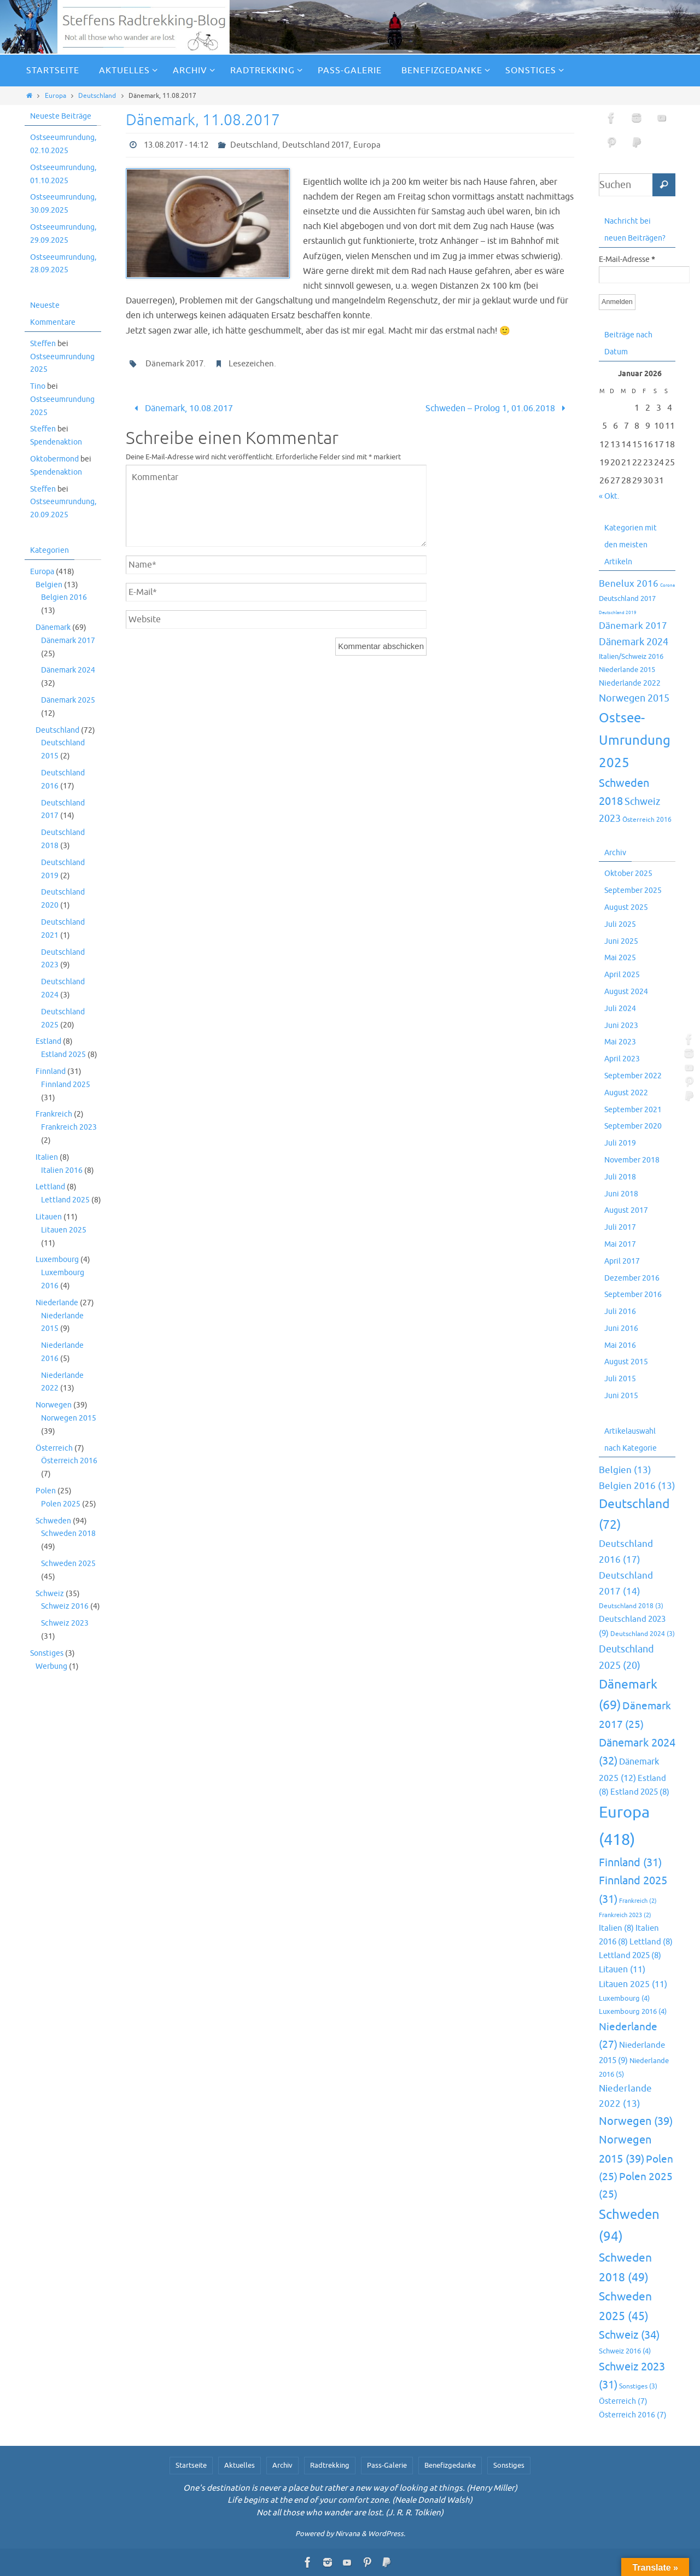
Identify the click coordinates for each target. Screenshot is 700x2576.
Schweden (53, 1521)
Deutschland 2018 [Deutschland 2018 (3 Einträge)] (631, 1606)
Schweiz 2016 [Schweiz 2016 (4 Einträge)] (625, 2351)
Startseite (191, 2465)
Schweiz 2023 (65, 1623)
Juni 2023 (621, 1025)
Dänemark (53, 627)
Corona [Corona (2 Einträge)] (667, 585)
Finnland (51, 1071)
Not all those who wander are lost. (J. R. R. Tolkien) (350, 2513)
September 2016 (633, 1294)
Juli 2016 (620, 1311)
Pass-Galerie (387, 2465)
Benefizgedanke (450, 2465)
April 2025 (622, 974)
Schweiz (50, 1593)
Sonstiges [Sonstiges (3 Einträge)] (638, 2386)
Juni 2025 (621, 941)
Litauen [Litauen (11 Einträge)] (622, 1969)
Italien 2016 (62, 1170)
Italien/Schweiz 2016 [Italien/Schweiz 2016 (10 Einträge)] (631, 656)
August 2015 (626, 1361)
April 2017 (622, 1261)
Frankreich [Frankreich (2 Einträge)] (638, 1901)
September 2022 (633, 1075)
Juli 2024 (620, 1008)
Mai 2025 (620, 957)
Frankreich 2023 (69, 1127)
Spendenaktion (56, 442)
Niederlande (57, 1302)
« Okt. (609, 496)
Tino (37, 386)
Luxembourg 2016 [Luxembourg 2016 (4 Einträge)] (633, 2011)
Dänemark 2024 (68, 670)
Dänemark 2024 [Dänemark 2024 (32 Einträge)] (633, 642)
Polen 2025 (60, 1504)
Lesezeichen (251, 364)
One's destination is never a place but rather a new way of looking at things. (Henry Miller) (350, 2488)
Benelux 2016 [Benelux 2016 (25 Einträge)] (628, 583)
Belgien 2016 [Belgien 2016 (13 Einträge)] (637, 1486)
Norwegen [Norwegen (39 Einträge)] (636, 2121)
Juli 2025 (620, 924)
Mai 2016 (620, 1345)
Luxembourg (57, 1259)
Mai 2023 (620, 1042)
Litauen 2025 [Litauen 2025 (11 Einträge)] (633, 1984)
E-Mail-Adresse (627, 260)
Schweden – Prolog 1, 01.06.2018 (497, 408)
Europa (55, 95)
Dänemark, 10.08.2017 (181, 408)
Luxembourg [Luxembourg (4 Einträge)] (624, 1998)
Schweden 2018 (68, 1533)
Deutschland (97, 95)
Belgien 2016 (64, 597)
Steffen (43, 343)
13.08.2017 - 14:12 (176, 145)
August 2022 (626, 1092)
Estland (48, 1041)
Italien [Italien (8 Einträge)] (616, 1928)
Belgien (49, 584)
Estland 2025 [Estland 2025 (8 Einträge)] (639, 1792)
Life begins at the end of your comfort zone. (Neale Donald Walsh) (350, 2500)
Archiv (282, 2465)
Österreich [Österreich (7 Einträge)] (623, 2401)
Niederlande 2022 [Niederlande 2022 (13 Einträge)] (630, 683)
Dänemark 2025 (68, 700)
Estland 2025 (63, 1054)
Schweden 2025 (68, 1563)
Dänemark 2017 (174, 364)
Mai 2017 (620, 1244)
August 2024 (626, 991)
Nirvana (347, 2533)
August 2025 (626, 907)
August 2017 (626, 1210)
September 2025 (633, 890)
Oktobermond (54, 459)
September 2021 (633, 1109)
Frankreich (54, 1114)
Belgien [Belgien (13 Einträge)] (625, 1470)
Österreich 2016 (69, 1460)
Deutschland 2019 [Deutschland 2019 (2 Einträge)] (618, 612)
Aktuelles (239, 2465)
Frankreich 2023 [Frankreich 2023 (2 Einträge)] (625, 1915)
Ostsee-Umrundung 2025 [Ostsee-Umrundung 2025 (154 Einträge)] (634, 740)
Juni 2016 (621, 1328)
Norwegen (54, 1405)
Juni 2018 (621, 1194)
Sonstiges (46, 1653)
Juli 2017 (620, 1227)
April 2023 (622, 1059)
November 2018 (632, 1160)
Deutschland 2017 (315, 145)
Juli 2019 (620, 1143)
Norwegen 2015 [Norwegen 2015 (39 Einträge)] (634, 698)
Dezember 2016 (632, 1278)
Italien (47, 1157)
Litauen (49, 1217)
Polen (46, 1491)
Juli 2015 (620, 1378)
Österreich (54, 1448)
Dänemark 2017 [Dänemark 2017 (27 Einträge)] (633, 626)
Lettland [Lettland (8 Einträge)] (651, 1942)
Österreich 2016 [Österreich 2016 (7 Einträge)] (647, 820)
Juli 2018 (620, 1177)
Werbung (51, 1666)
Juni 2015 (621, 1395)
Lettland (50, 1186)
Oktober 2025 (628, 873)
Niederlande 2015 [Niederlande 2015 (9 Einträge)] (627, 669)
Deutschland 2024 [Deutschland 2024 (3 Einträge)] (642, 1634)
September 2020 (633, 1126)
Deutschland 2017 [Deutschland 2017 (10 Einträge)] (627, 598)
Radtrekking (329, 2465)
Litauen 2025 (63, 1230)
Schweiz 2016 (65, 1606)
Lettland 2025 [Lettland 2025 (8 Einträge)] (630, 1955)
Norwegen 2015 (68, 1418)
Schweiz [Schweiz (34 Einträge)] (629, 2335)
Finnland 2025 (65, 1084)
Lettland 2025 (65, 1200)
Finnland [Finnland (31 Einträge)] (630, 1863)
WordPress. (386, 2533)
